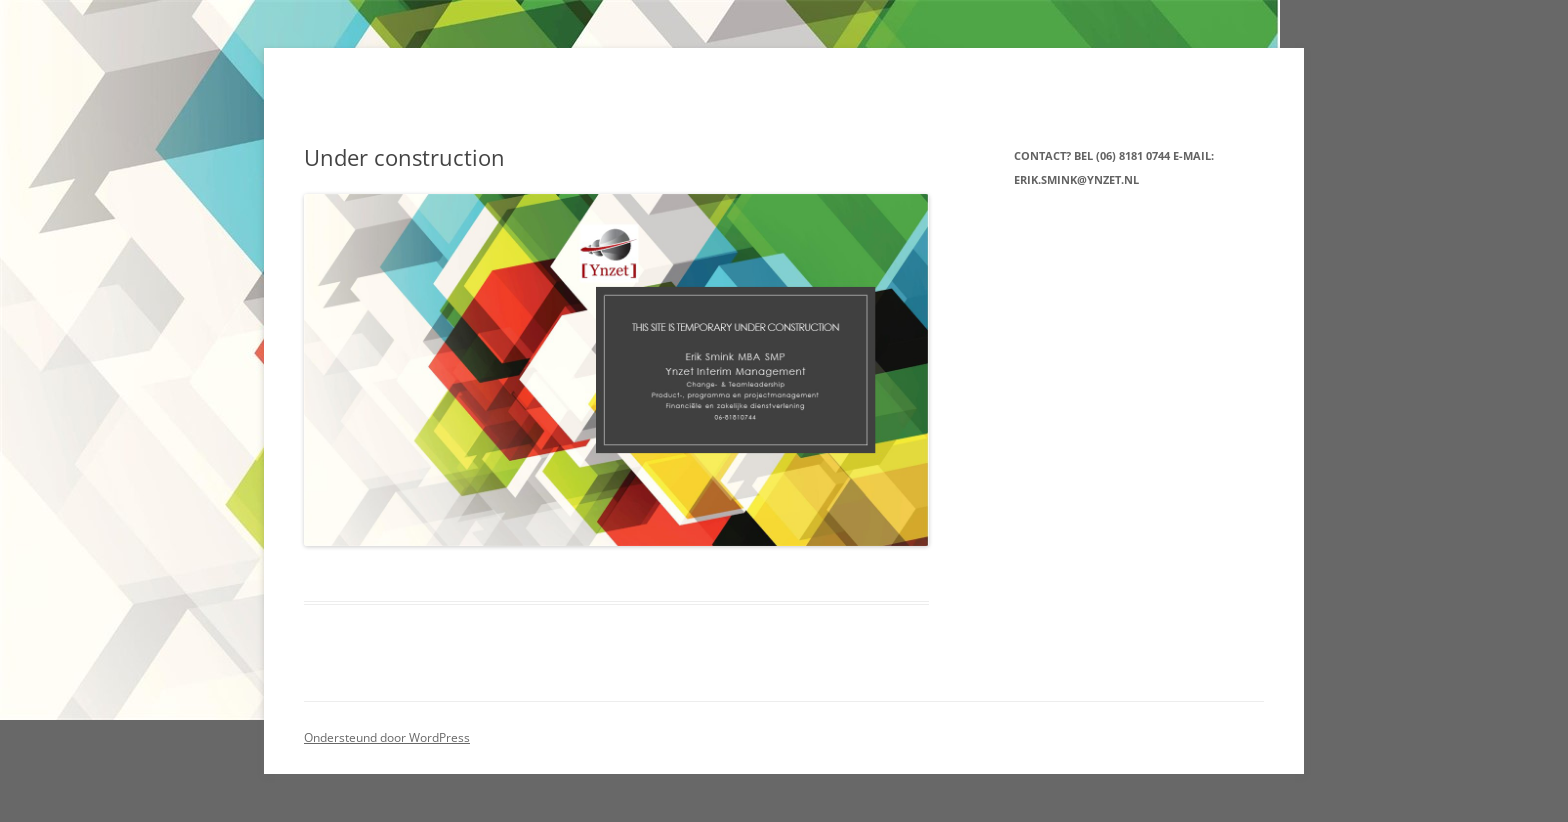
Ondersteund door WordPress (387, 737)
